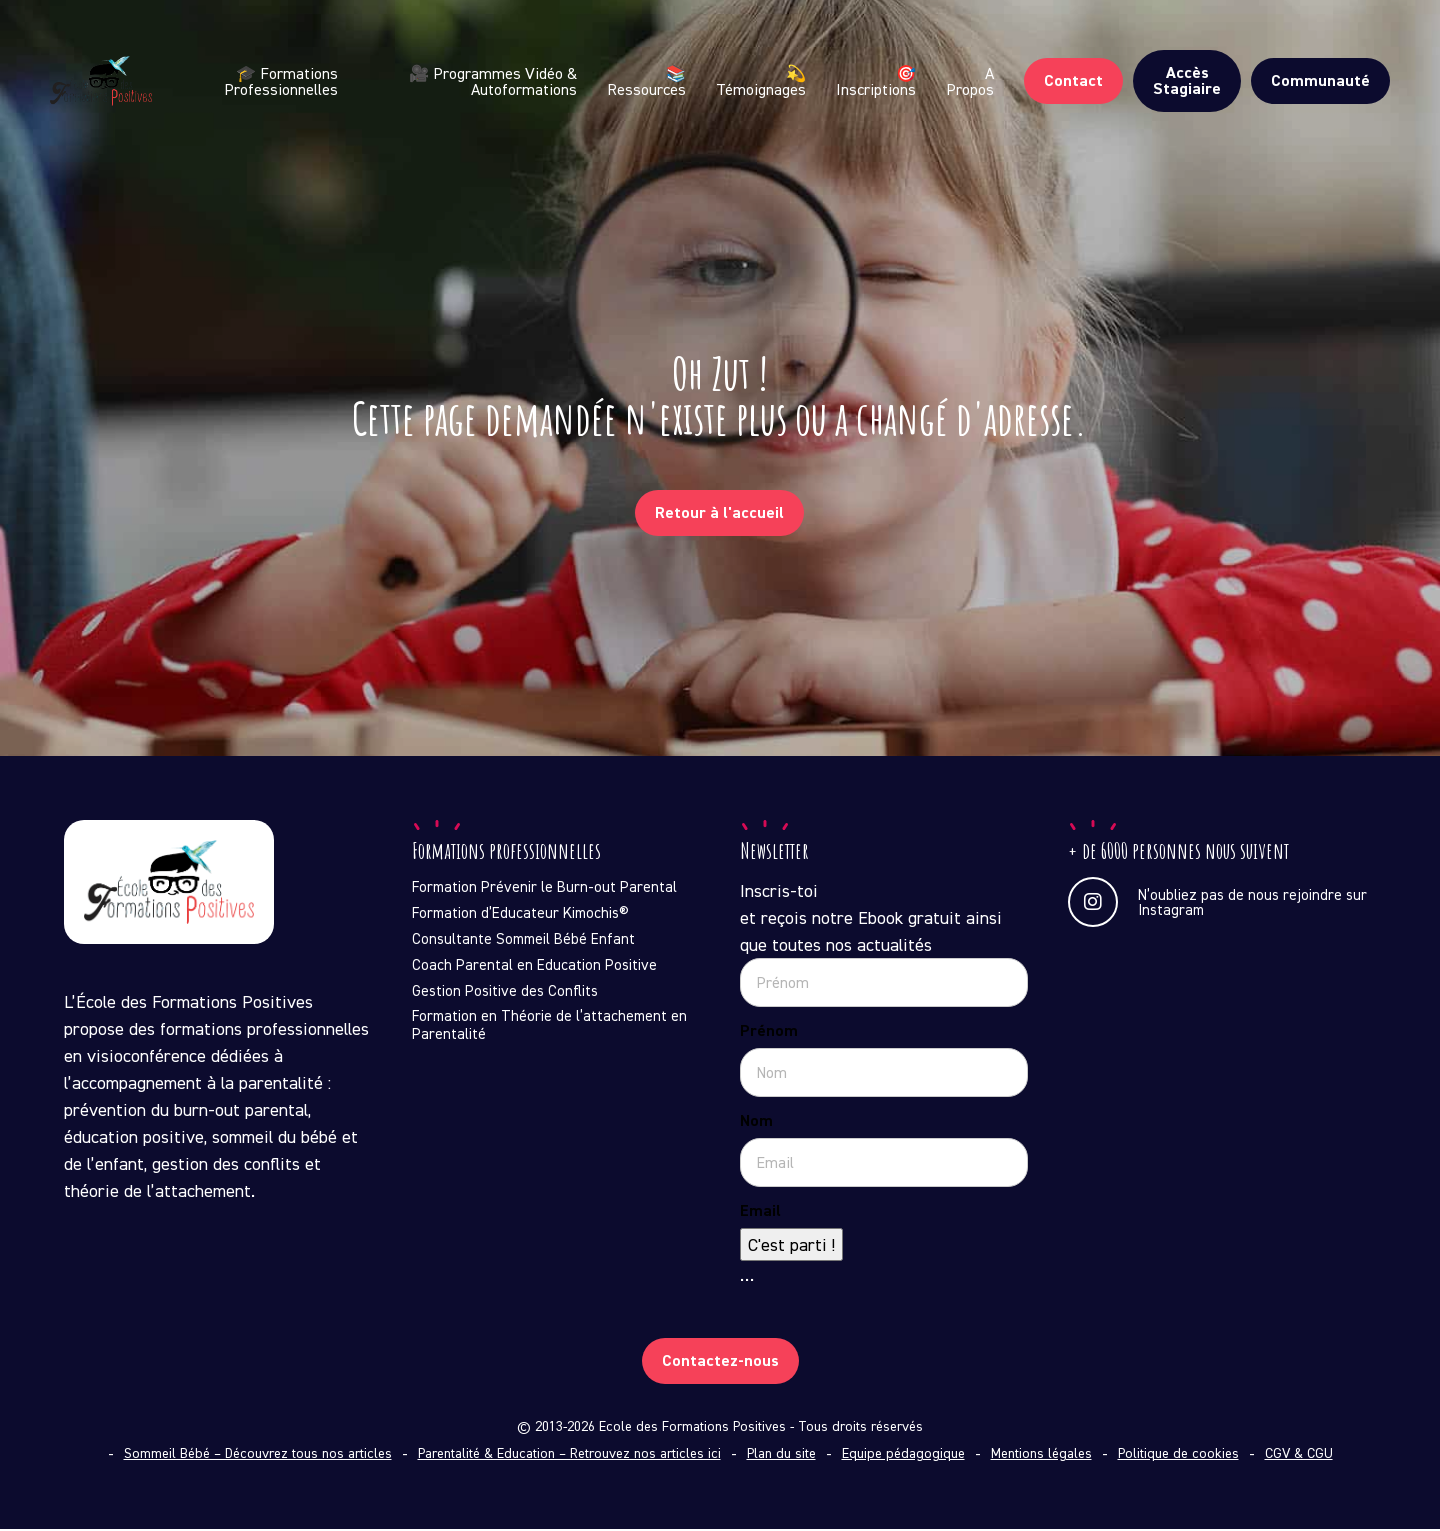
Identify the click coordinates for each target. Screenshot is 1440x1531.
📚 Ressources (646, 97)
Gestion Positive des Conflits (505, 993)
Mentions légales (1041, 1455)
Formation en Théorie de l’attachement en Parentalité (549, 1027)
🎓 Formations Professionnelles (330, 97)
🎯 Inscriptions (876, 97)
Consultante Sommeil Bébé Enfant (523, 941)
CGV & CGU (1299, 1455)
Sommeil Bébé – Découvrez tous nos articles (258, 1455)
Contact (1073, 96)
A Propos (970, 97)
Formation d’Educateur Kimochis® (520, 915)
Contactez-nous (720, 1362)
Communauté (1320, 96)
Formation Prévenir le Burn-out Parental (544, 889)
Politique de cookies (1178, 1455)
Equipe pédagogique (903, 1455)
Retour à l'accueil (719, 513)
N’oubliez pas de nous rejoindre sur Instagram (1217, 904)
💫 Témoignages (761, 97)
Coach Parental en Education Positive (534, 967)
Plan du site (781, 1455)
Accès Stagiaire (1187, 96)
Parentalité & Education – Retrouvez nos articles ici (569, 1455)
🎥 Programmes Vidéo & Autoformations (500, 97)
